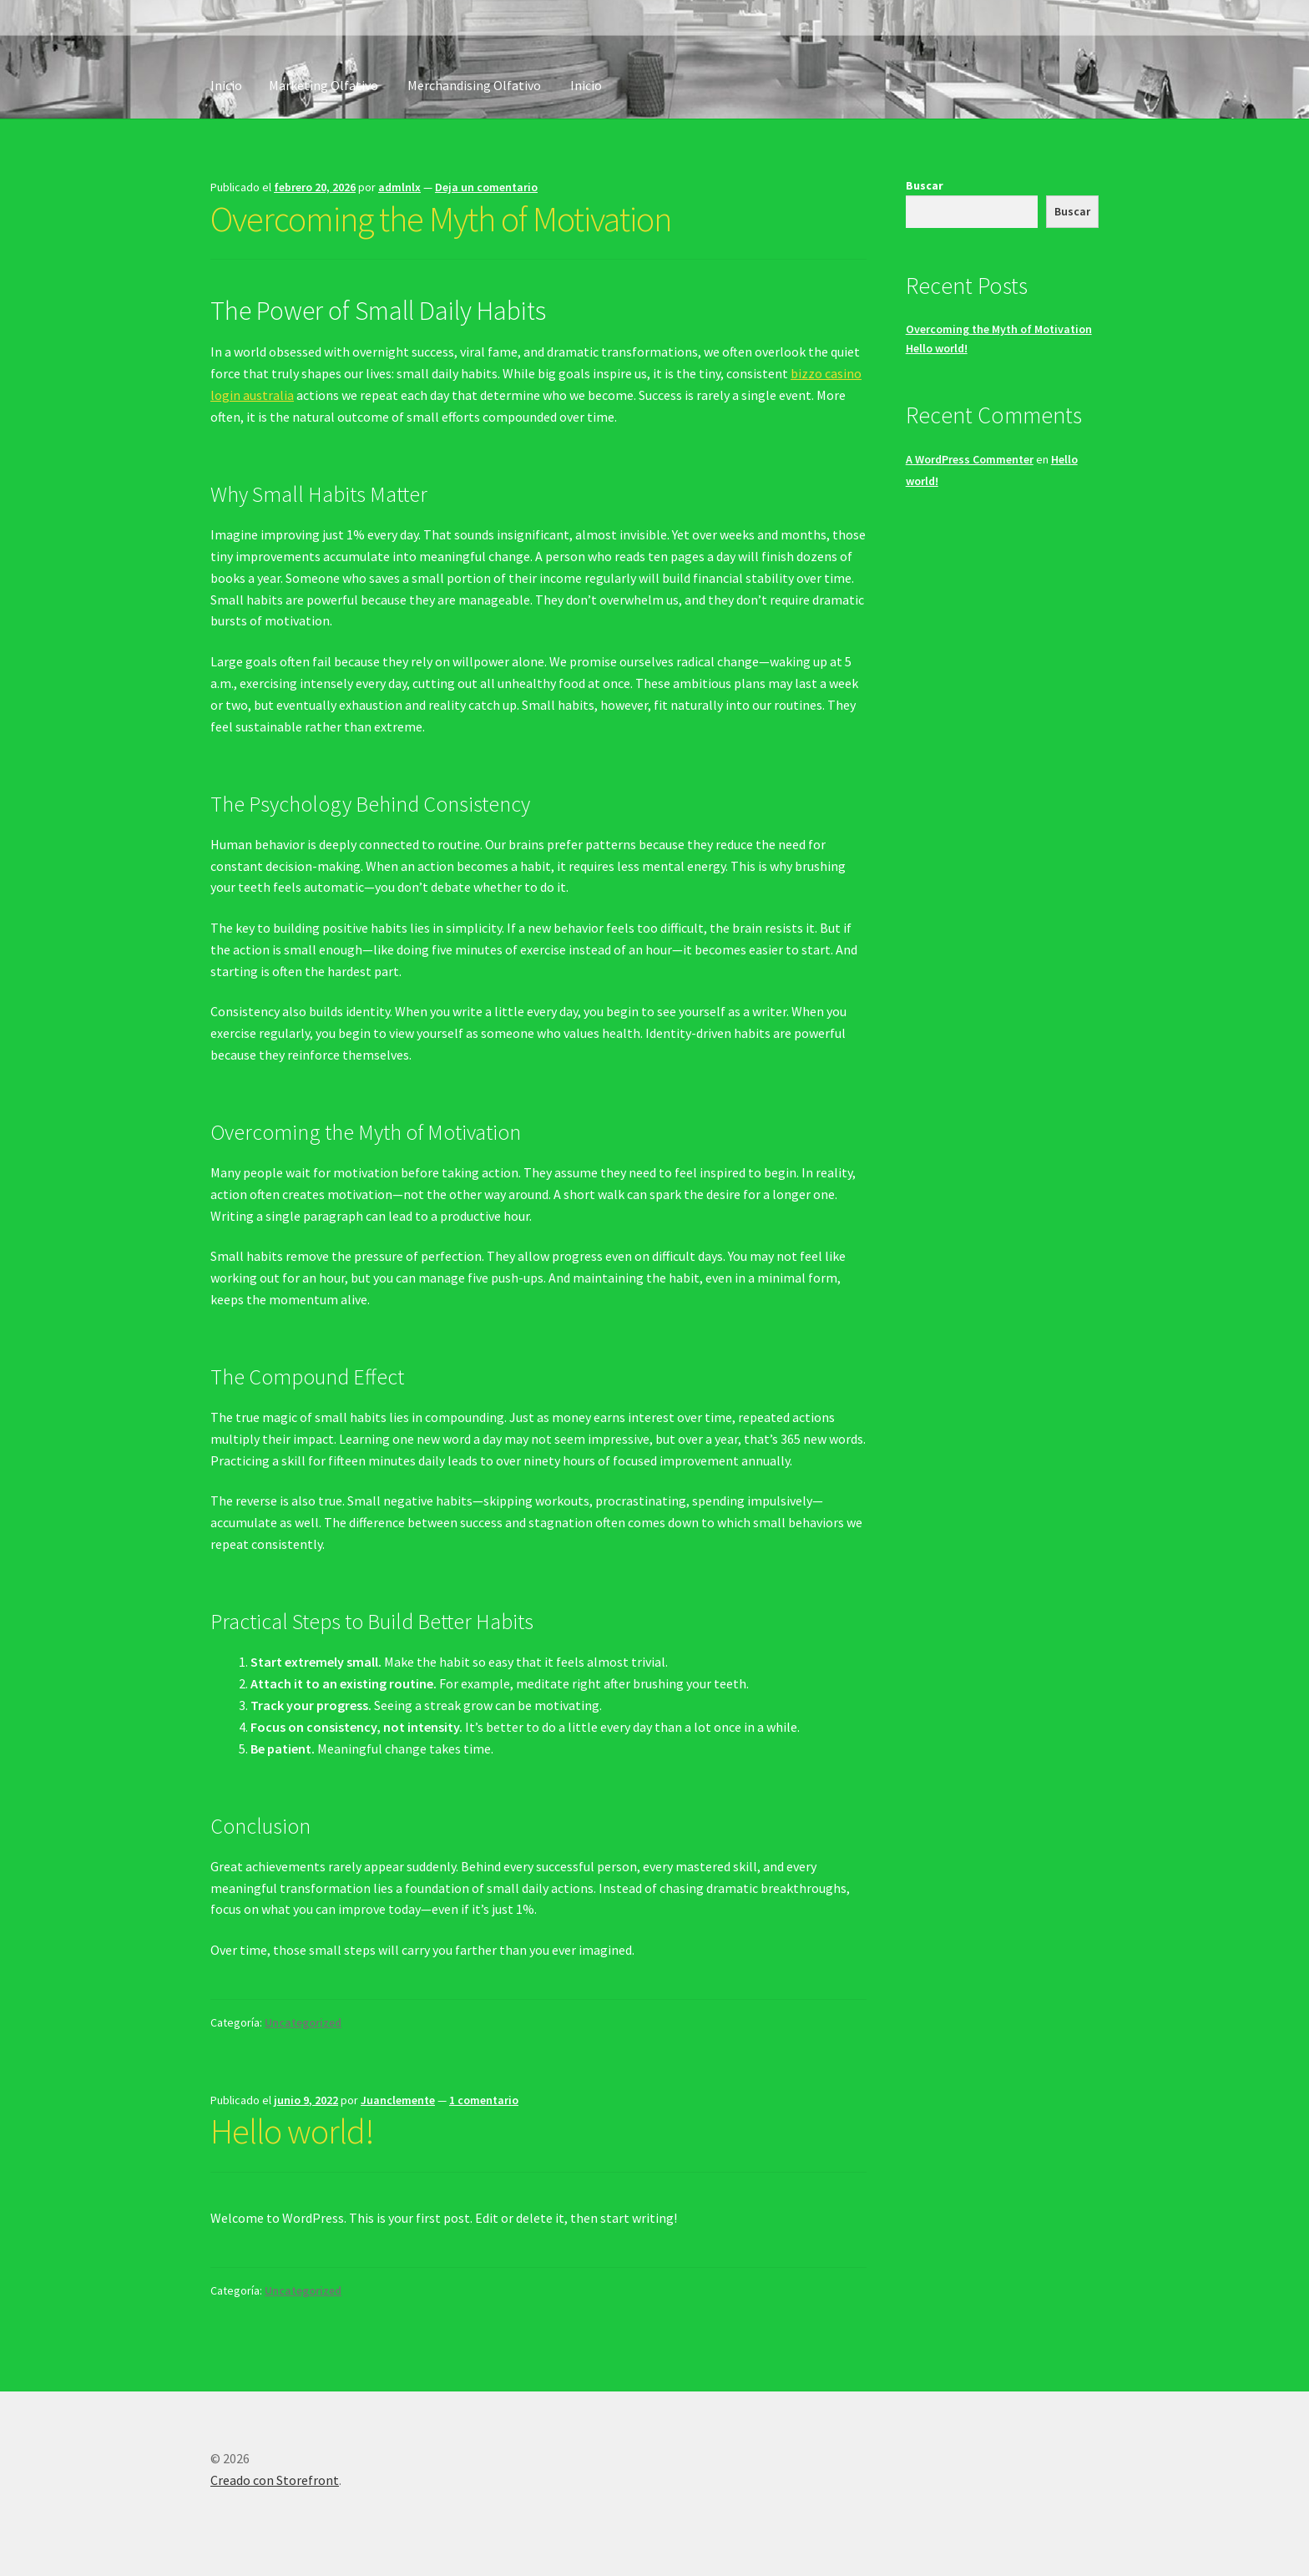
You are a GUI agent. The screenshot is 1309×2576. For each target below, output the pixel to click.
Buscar (924, 185)
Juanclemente (398, 2100)
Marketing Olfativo (323, 85)
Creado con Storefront (274, 2480)
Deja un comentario (486, 187)
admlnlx (399, 187)
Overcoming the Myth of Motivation (440, 218)
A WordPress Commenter (970, 459)
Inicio (226, 85)
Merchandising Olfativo (474, 85)
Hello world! (292, 2131)
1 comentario (483, 2100)
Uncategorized (303, 2022)
